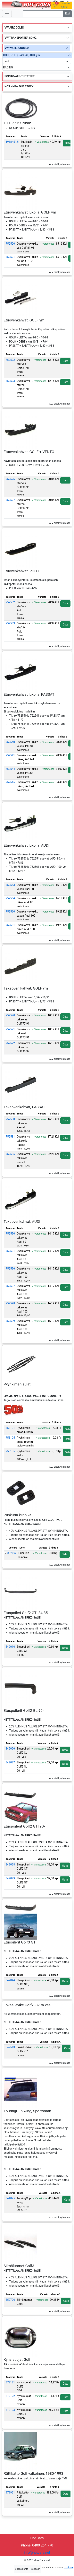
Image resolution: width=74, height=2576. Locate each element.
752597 (10, 1286)
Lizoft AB (68, 2567)
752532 (10, 602)
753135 (10, 1451)
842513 (10, 2047)
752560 (10, 911)
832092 (12, 1553)
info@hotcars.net (37, 2552)
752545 (10, 782)
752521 (10, 256)
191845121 (13, 141)
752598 (10, 1303)
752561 (10, 925)
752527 (10, 500)
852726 (10, 2299)
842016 (10, 1646)
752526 (10, 479)
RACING (8, 67)
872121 (10, 2382)
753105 (10, 1437)
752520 (10, 243)
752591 (10, 1251)
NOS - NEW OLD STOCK (19, 86)
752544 (10, 768)
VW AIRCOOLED (14, 27)
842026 (10, 1748)
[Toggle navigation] (7, 13)
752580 (10, 1119)
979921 (10, 2492)
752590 (10, 1233)
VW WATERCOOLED (16, 47)
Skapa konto (21, 2569)
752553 (10, 884)
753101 (10, 1427)
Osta (68, 143)
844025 (10, 2198)
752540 (10, 742)
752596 (10, 1268)
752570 (10, 1015)
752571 (10, 1029)
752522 (10, 359)
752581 (10, 1136)
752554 (10, 898)
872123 (10, 2409)
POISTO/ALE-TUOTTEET (19, 76)
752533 (10, 623)
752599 (10, 1321)
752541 (10, 755)
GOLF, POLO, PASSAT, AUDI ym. (22, 55)
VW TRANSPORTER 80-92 (20, 37)
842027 (10, 1762)
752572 (10, 1043)
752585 (10, 1154)
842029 (10, 1878)
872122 (10, 2395)
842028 (10, 1864)
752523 (10, 380)
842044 (10, 1980)
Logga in (35, 2569)
